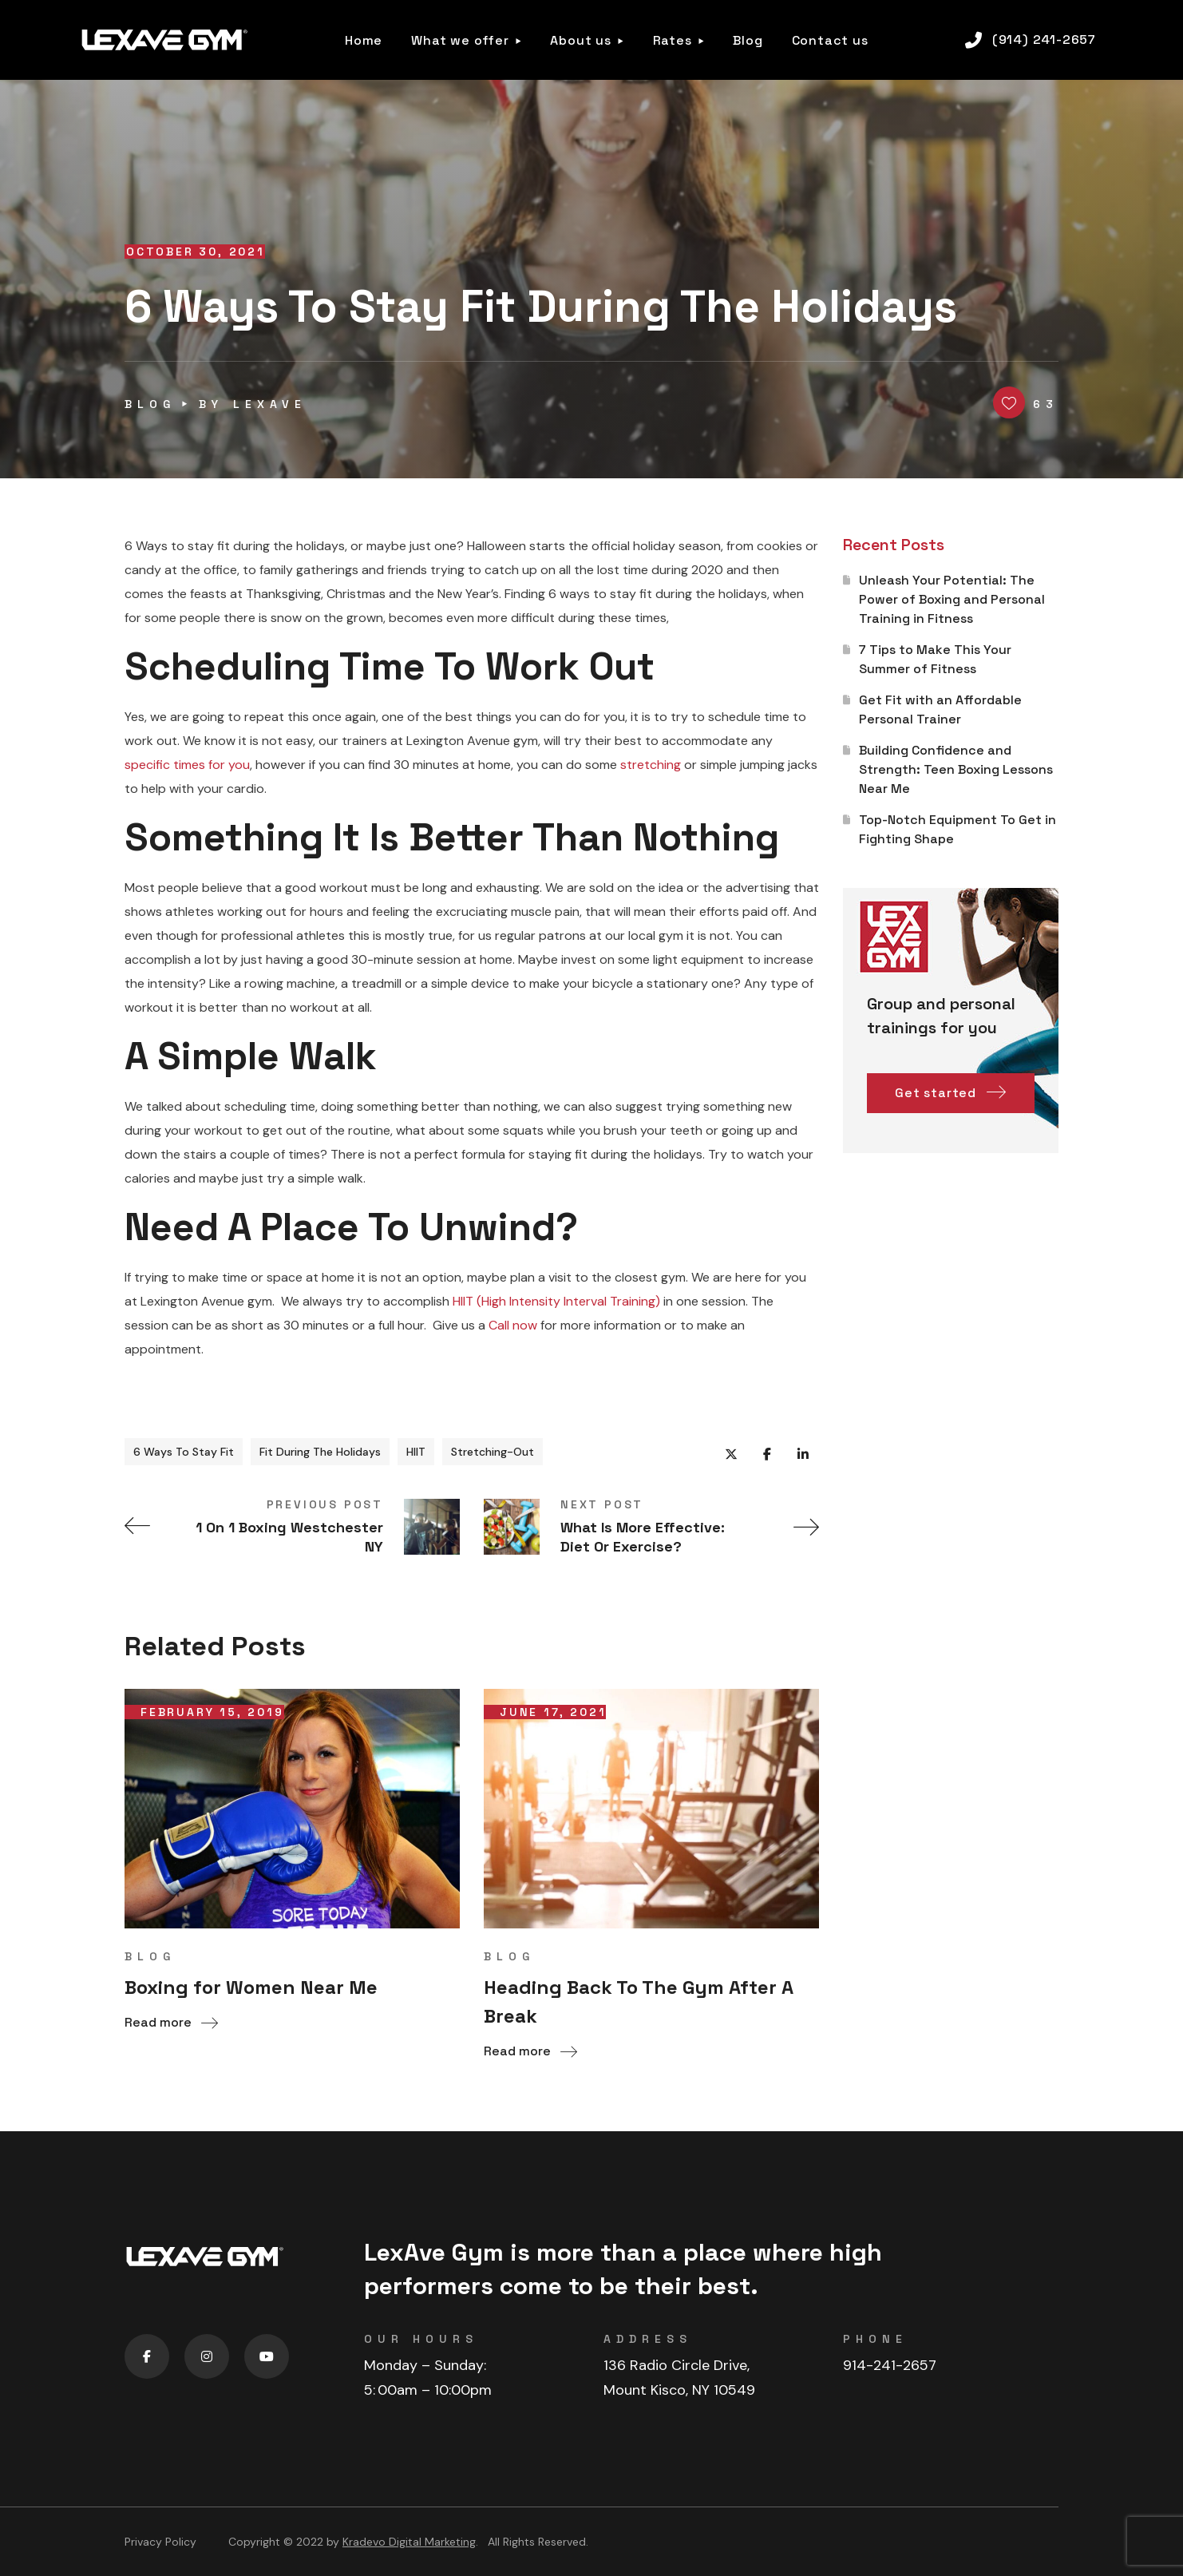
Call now (513, 1325)
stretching (650, 764)
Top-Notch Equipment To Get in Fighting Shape (957, 829)
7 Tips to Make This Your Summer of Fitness (935, 659)
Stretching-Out (492, 1452)
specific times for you (187, 764)
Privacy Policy (160, 2541)
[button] (1030, 40)
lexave (270, 404)
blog (150, 404)
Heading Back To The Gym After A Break (638, 2001)
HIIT (415, 1452)
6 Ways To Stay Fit (183, 1452)
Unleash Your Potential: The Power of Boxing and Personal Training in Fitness (952, 599)
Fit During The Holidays (320, 1452)
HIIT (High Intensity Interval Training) (556, 1301)
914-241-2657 (889, 2365)
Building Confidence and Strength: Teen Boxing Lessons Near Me (956, 769)
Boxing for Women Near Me (251, 1987)
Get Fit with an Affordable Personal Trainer (940, 709)
